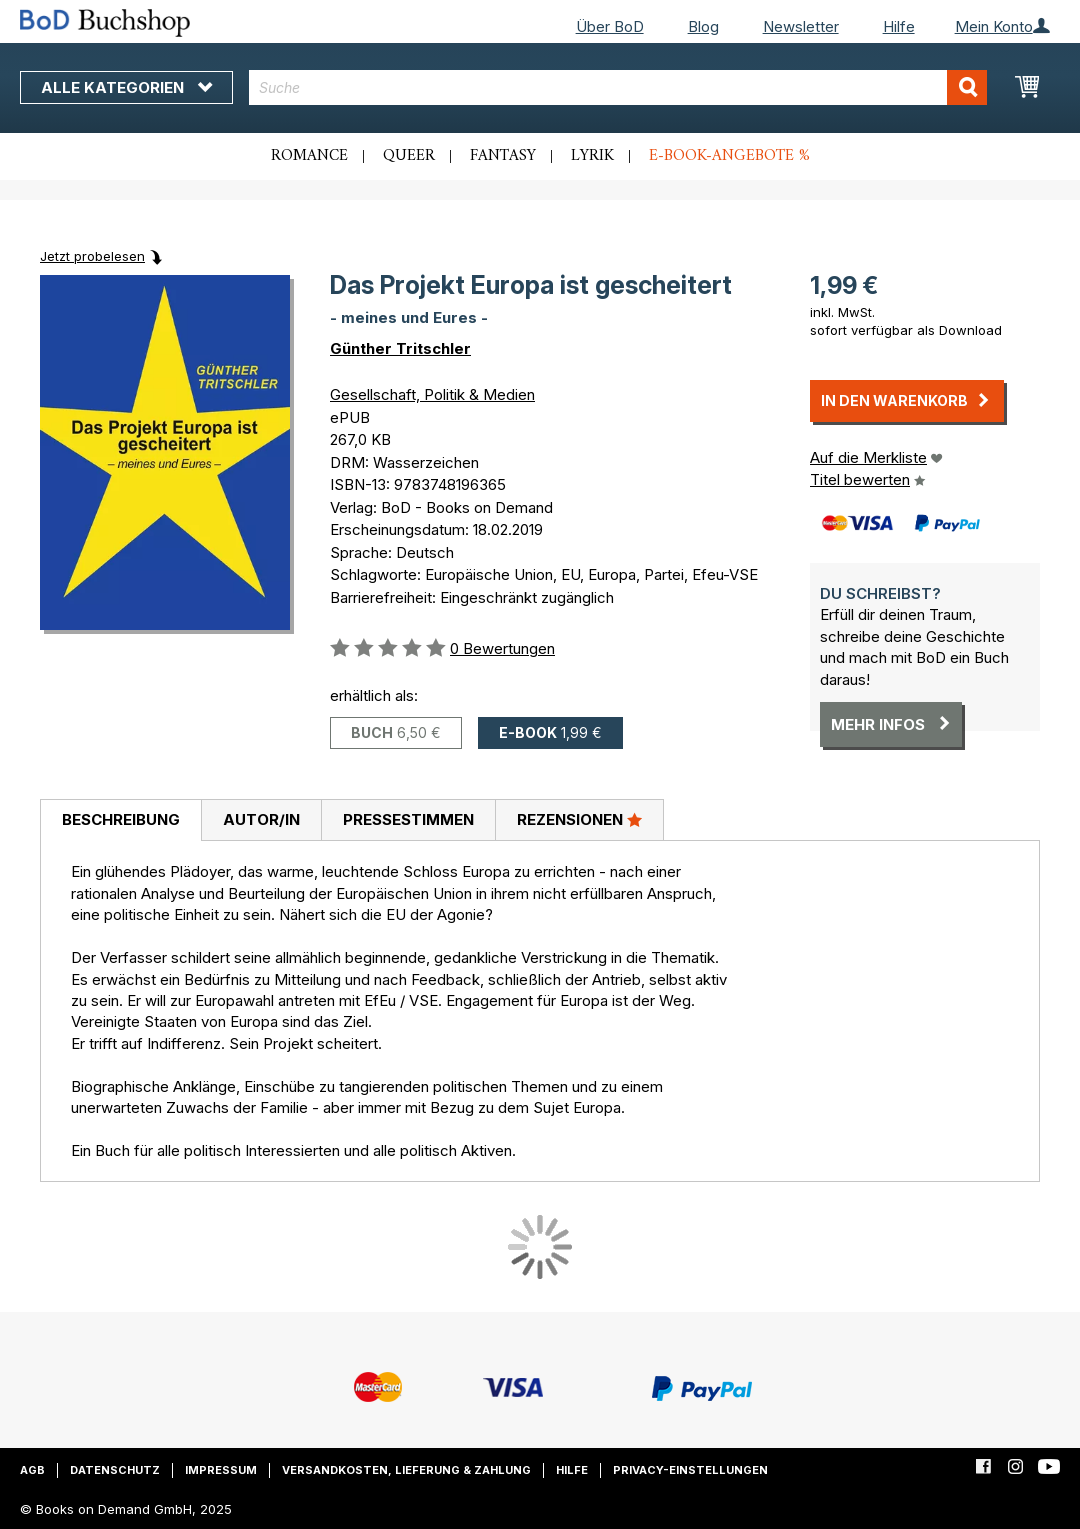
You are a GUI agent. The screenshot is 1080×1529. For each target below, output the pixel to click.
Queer (409, 156)
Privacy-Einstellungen (690, 1470)
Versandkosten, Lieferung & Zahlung (406, 1470)
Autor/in (261, 819)
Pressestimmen (408, 819)
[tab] (120, 821)
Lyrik (592, 156)
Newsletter (801, 26)
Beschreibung (121, 819)
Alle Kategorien (126, 87)
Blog (703, 26)
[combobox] (618, 87)
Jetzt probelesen (92, 256)
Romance (309, 156)
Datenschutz (115, 1470)
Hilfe (899, 26)
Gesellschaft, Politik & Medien (432, 394)
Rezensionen (579, 819)
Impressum (221, 1470)
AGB (32, 1470)
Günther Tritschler (400, 348)
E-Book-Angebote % (729, 156)
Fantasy (503, 156)
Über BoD (610, 26)
